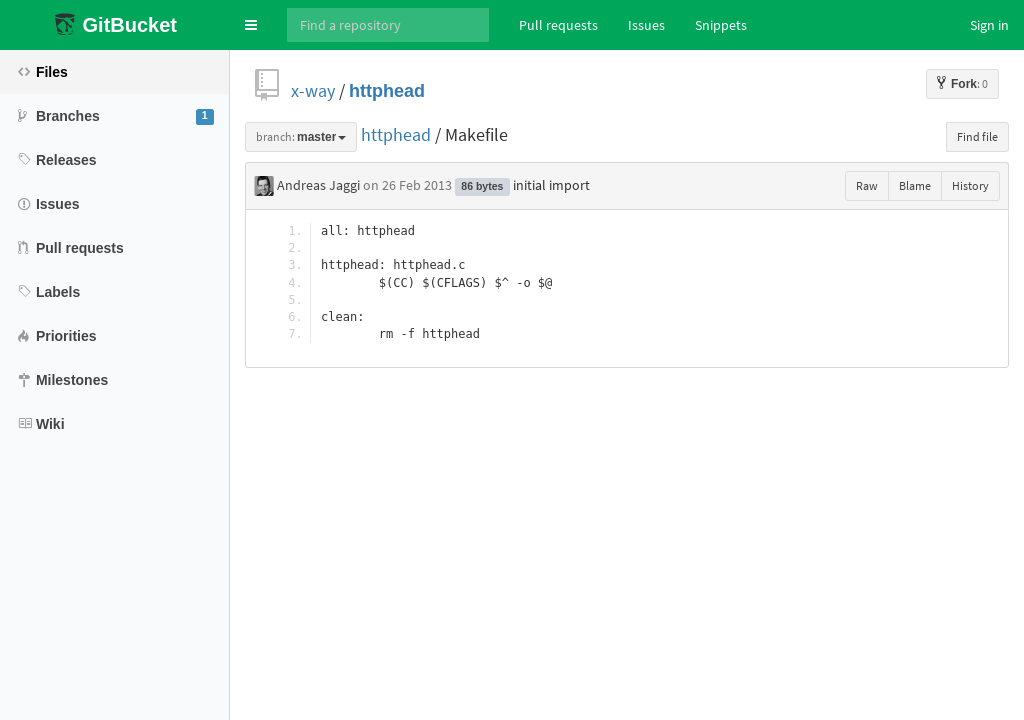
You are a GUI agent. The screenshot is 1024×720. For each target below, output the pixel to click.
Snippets (721, 25)
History (970, 185)
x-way (313, 90)
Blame (915, 185)
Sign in (989, 25)
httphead (387, 90)
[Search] (388, 25)
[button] (251, 25)
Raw (867, 185)
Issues (646, 25)
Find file (977, 136)
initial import (551, 185)
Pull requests (558, 25)
